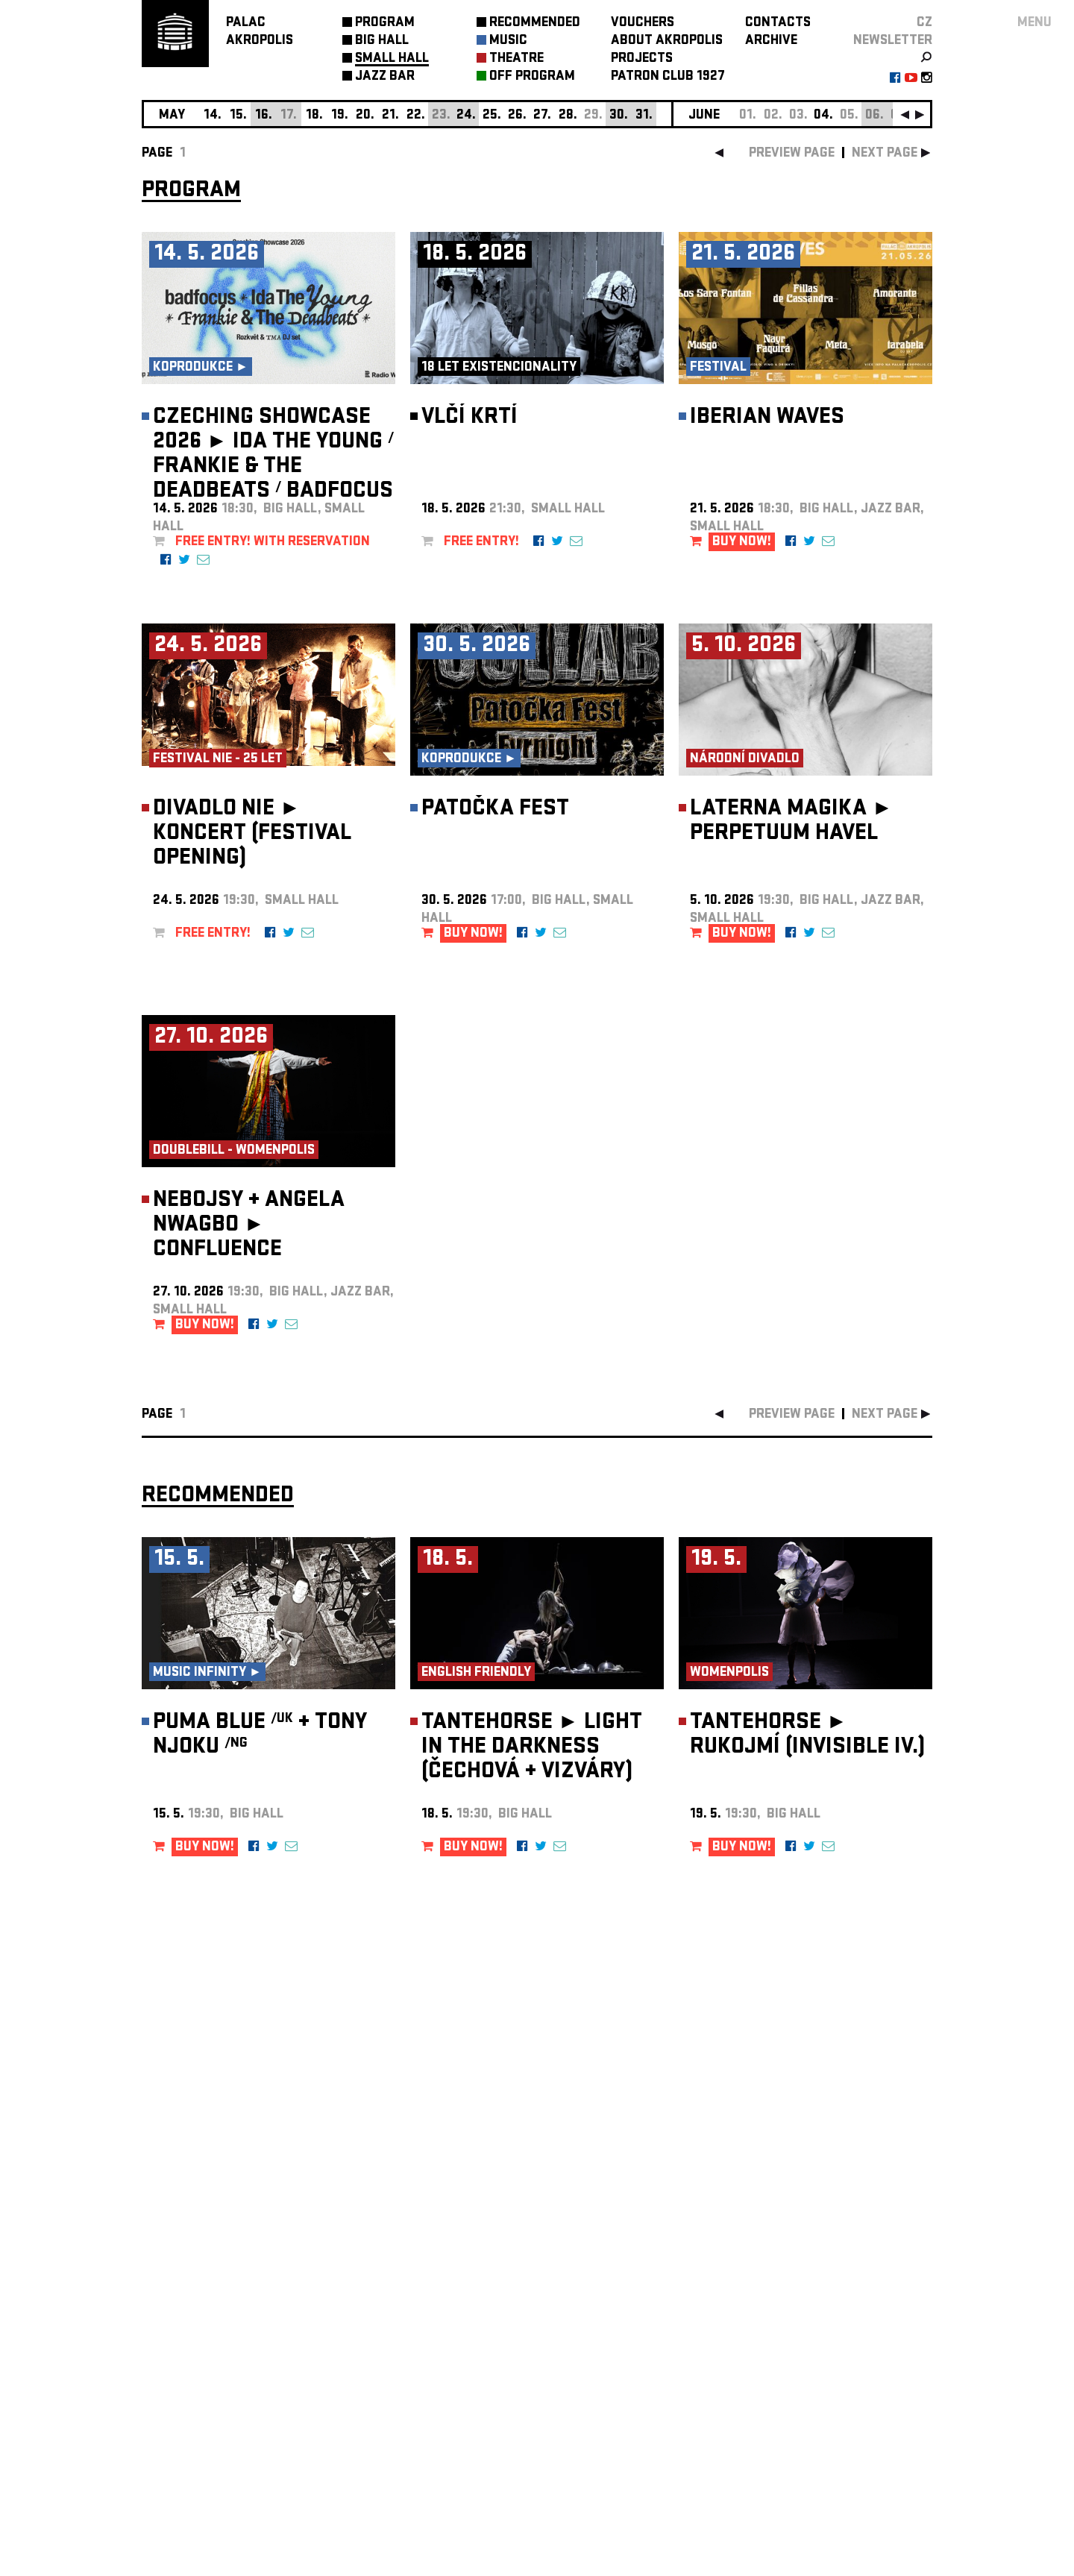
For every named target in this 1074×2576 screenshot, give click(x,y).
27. (542, 116)
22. (415, 116)
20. (365, 116)
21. (390, 116)
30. (618, 116)
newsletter (892, 41)
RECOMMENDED (534, 23)
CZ (924, 23)
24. (466, 116)
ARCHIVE (771, 41)
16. (263, 116)
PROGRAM (385, 23)
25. (492, 116)
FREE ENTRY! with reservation (272, 542)
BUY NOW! (741, 542)
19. (339, 116)
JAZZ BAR (385, 77)
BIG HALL (382, 41)
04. (823, 116)
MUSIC (508, 41)
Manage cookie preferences (199, 2373)
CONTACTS (778, 23)
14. (213, 116)
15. (238, 116)
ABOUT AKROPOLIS (667, 41)
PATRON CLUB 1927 (668, 77)
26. (517, 116)
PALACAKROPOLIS (259, 32)
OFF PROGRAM (532, 77)
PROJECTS (642, 59)
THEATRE (516, 59)
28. (568, 116)
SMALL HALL (392, 59)
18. (314, 116)
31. (644, 116)
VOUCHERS (642, 23)
